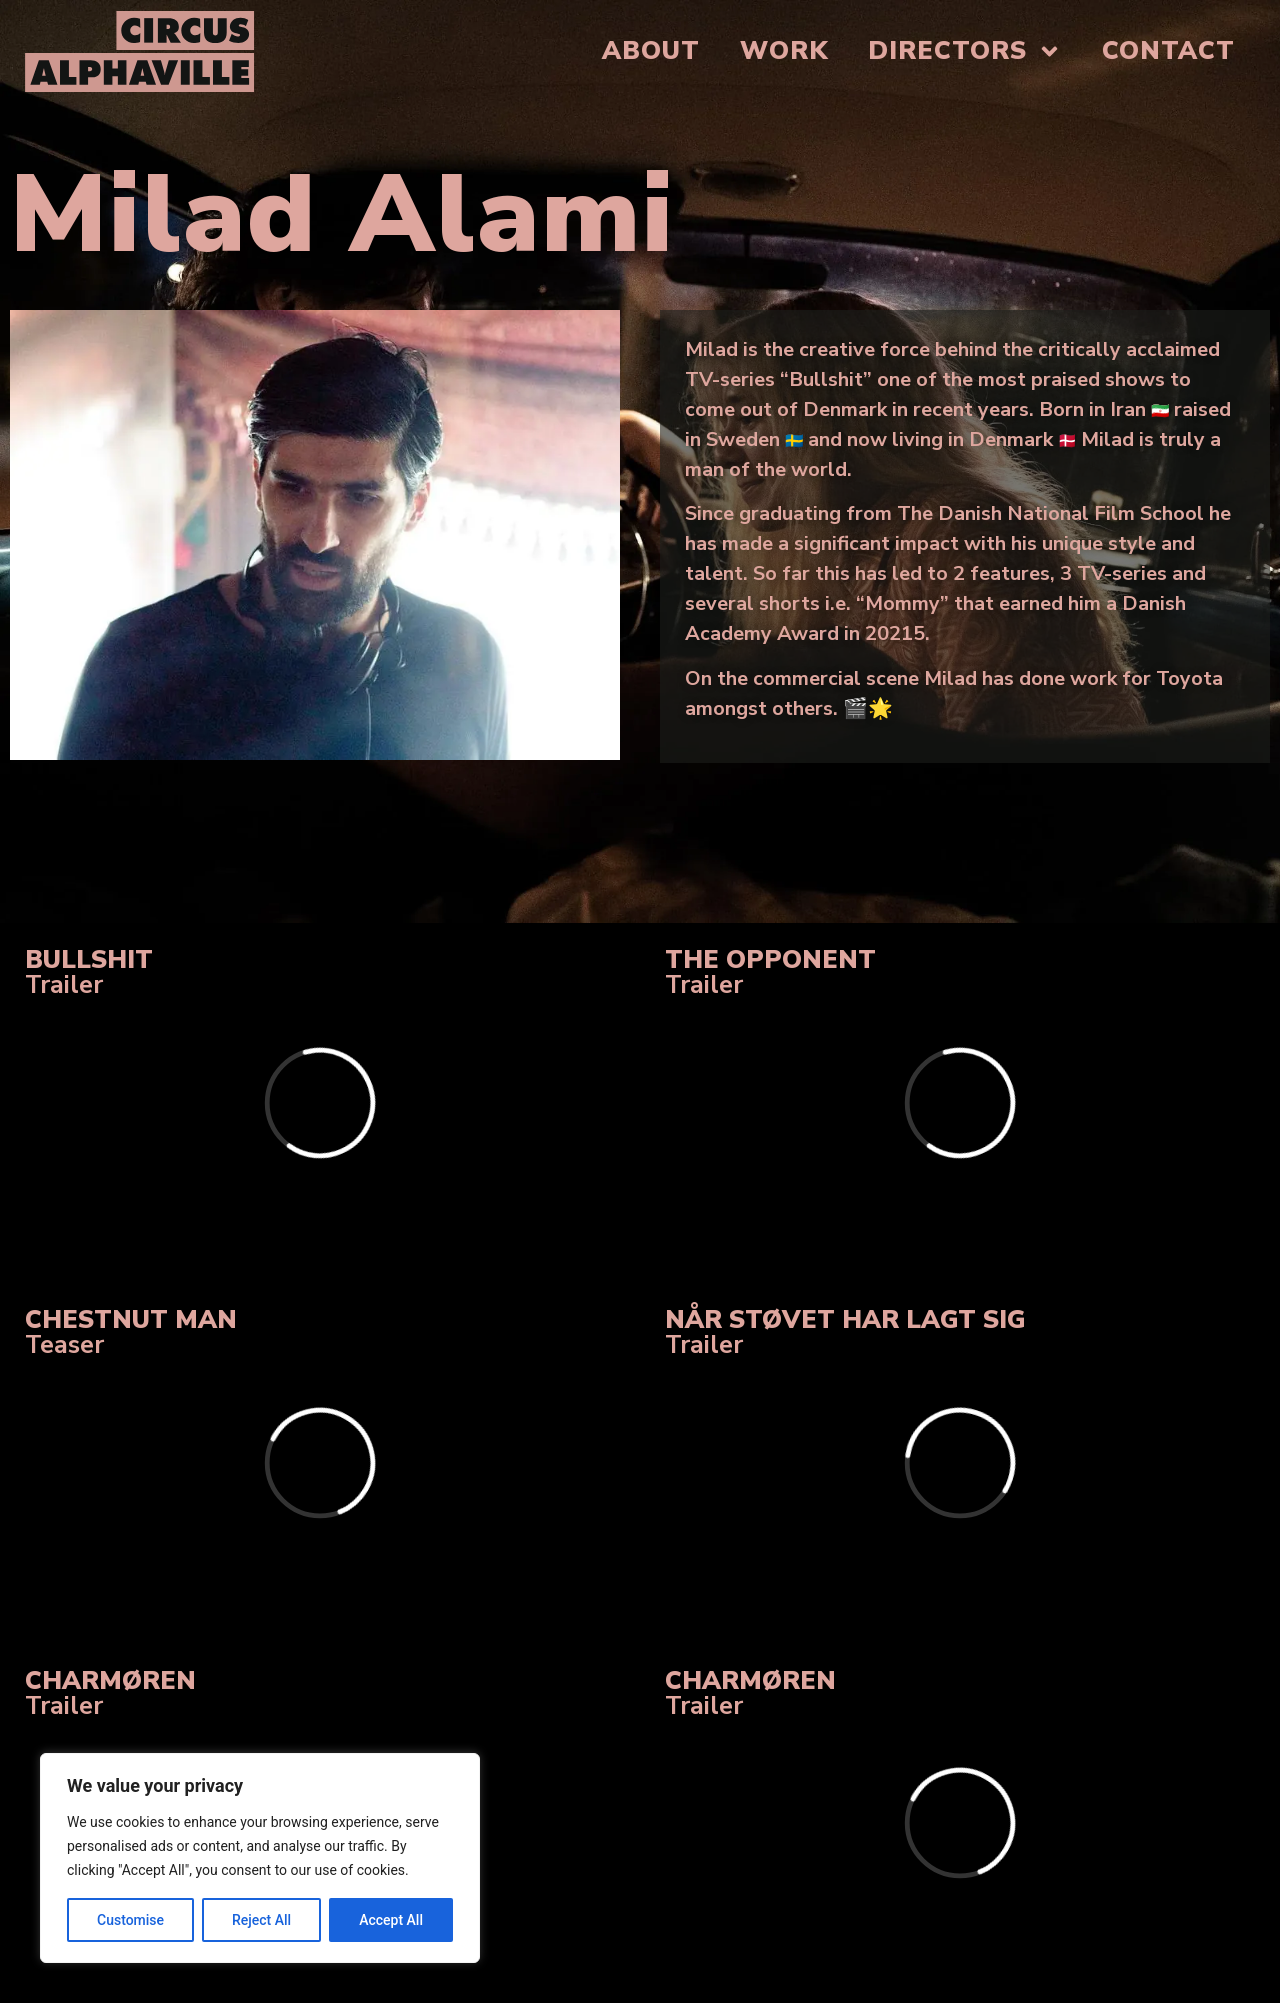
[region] (260, 1858)
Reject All (261, 1920)
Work (784, 51)
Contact (1168, 51)
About (651, 51)
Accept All (391, 1920)
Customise (130, 1920)
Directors (965, 51)
